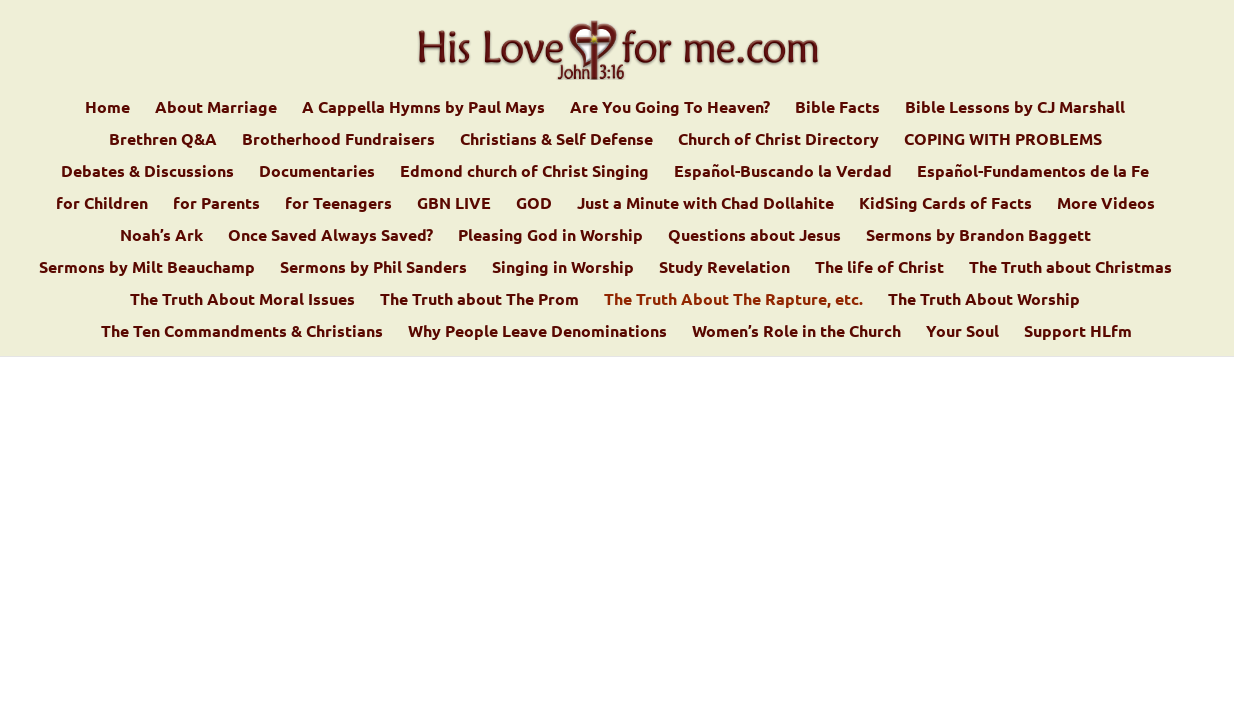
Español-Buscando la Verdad (783, 172)
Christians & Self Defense (556, 140)
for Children (102, 204)
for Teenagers (338, 204)
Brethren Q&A (163, 140)
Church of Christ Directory (778, 140)
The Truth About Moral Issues (242, 300)
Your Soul (962, 332)
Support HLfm (1078, 332)
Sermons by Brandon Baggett (978, 236)
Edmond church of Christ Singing (524, 172)
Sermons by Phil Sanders (373, 268)
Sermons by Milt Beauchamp (147, 268)
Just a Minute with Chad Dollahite (705, 204)
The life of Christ (879, 268)
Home (107, 108)
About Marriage (216, 108)
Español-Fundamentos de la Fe (1033, 172)
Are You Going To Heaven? (670, 108)
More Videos (1106, 204)
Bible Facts (837, 108)
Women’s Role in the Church (796, 332)
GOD (534, 204)
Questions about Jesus (754, 236)
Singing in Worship (563, 268)
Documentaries (317, 172)
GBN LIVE (454, 204)
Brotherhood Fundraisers (338, 140)
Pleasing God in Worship (550, 236)
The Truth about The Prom (479, 300)
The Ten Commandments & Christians (242, 332)
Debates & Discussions (147, 172)
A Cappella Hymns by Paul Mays (423, 108)
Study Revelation (724, 268)
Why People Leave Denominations (537, 332)
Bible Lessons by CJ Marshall (1015, 108)
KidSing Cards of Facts (945, 204)
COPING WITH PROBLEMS (1003, 140)
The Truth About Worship (984, 300)
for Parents (216, 204)
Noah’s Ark (161, 236)
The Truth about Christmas (1070, 268)
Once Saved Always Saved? (330, 236)
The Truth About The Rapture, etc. (733, 300)
